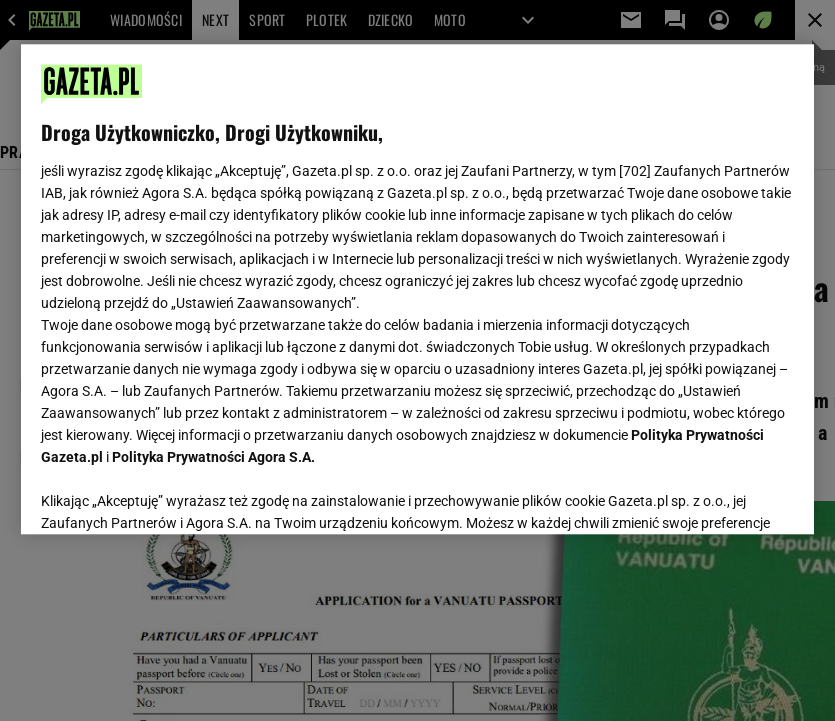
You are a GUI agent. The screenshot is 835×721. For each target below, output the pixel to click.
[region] (417, 289)
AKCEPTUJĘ (726, 495)
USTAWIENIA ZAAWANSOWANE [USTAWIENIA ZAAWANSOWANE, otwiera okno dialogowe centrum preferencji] (171, 494)
